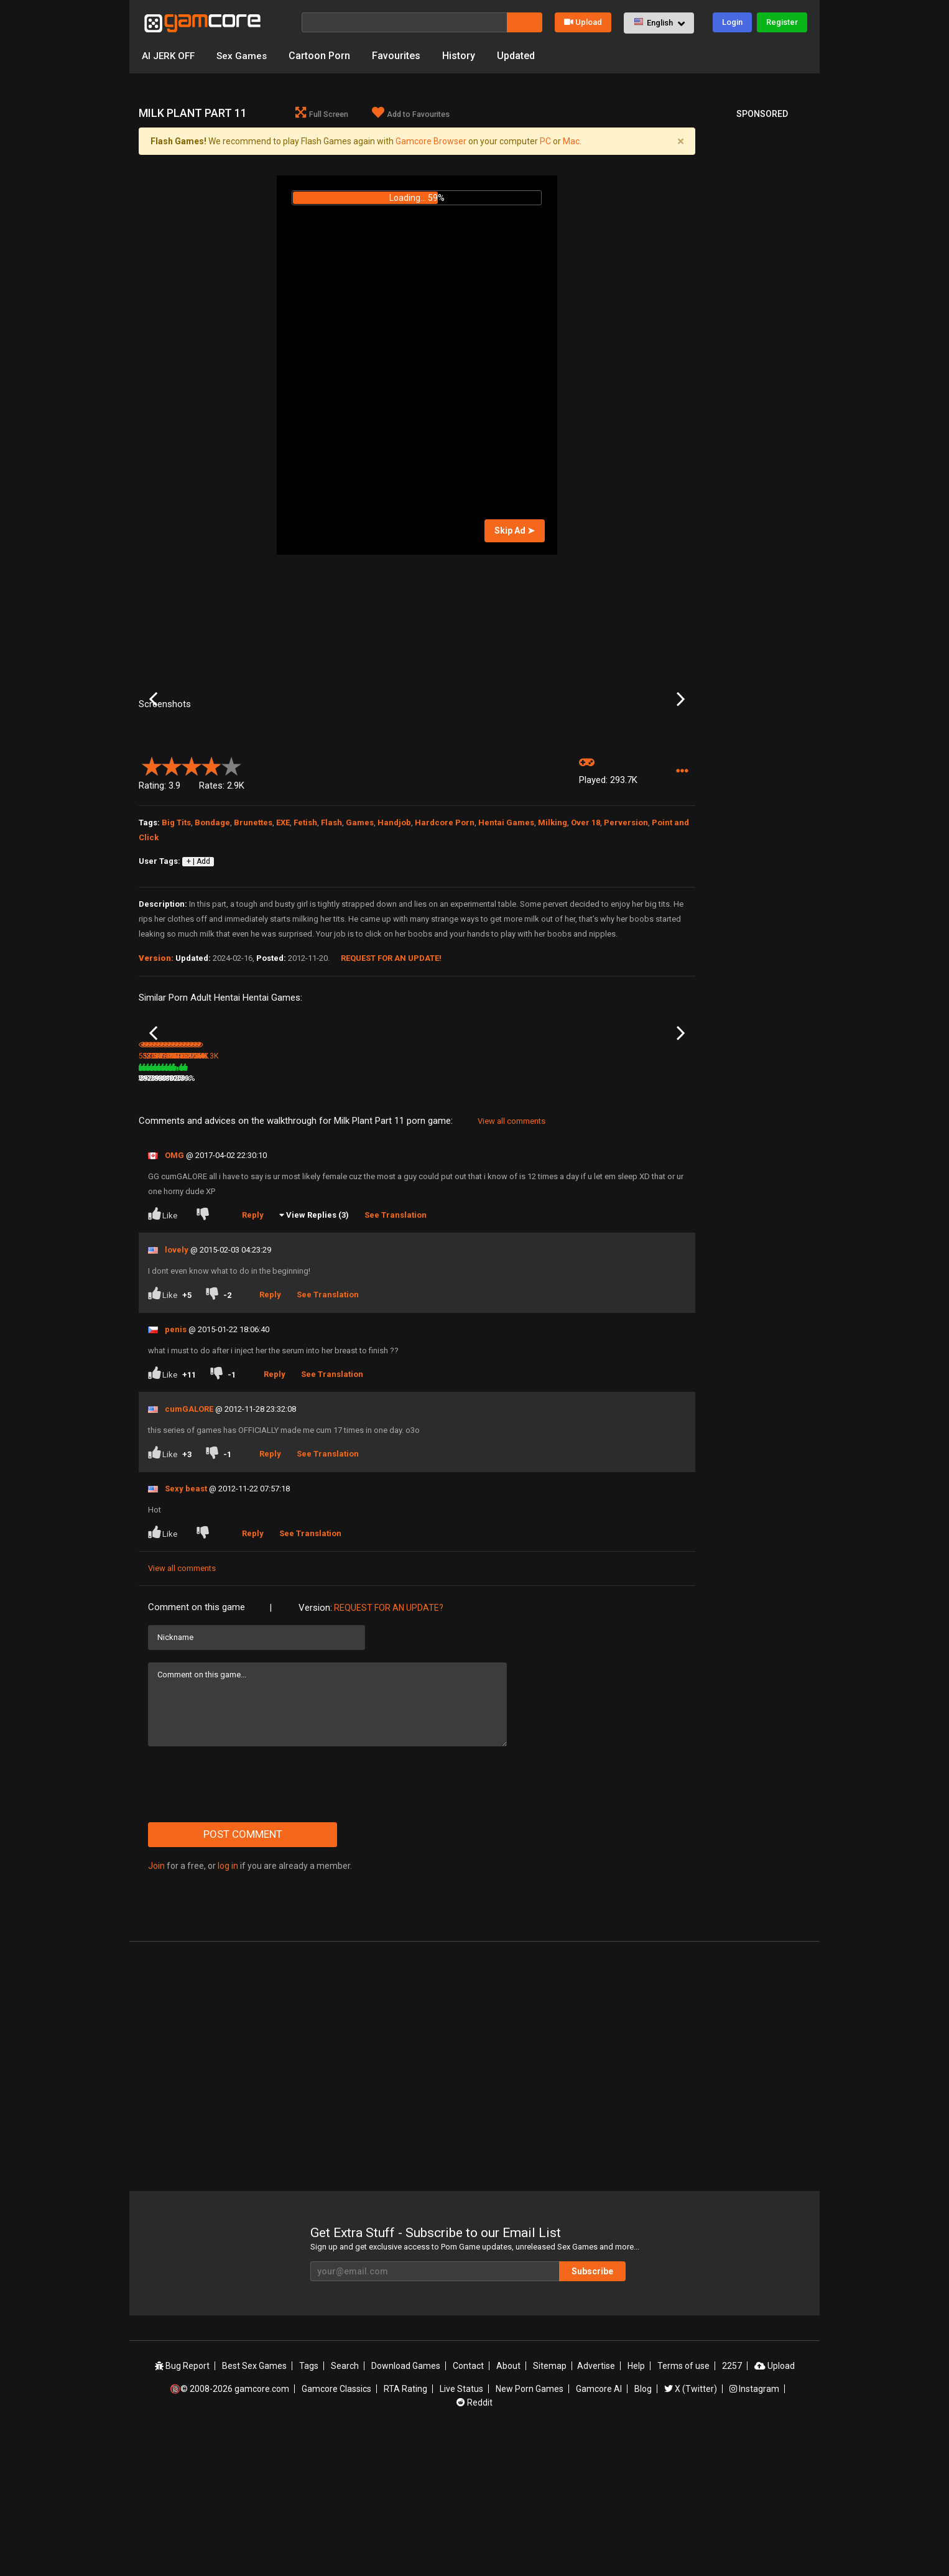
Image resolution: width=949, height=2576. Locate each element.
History (462, 56)
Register (782, 22)
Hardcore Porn (444, 923)
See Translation (395, 1352)
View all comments (511, 1258)
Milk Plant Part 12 (261, 1199)
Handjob (394, 923)
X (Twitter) (690, 2527)
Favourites (400, 56)
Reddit (474, 2540)
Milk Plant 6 (625, 1199)
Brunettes (253, 923)
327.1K (437, 1216)
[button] (659, 23)
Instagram (754, 2527)
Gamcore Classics (336, 2527)
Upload (583, 22)
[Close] (680, 141)
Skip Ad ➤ (514, 530)
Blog (643, 2527)
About (508, 2504)
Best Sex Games (254, 2504)
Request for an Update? (388, 1745)
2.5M (340, 1216)
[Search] (404, 22)
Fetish (305, 923)
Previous (153, 749)
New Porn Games (529, 2527)
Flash (331, 923)
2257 (732, 2504)
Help (636, 2504)
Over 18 (585, 923)
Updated (520, 56)
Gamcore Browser (431, 141)
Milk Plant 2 (532, 1199)
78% (496, 1216)
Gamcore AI (599, 2527)
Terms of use (683, 2504)
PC (545, 141)
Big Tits (176, 923)
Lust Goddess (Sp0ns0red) (349, 1200)
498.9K (624, 1216)
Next (680, 749)
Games (360, 923)
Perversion (626, 923)
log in (228, 2003)
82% (215, 1216)
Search (345, 2504)
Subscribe (592, 2409)
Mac (571, 141)
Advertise (596, 2504)
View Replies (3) (317, 1352)
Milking (552, 923)
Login (732, 22)
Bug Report (182, 2504)
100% (400, 1216)
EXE (283, 923)
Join (156, 2003)
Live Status (461, 2527)
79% (309, 1216)
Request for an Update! (391, 1058)
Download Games (405, 2504)
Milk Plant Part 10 (448, 1199)
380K (247, 1216)
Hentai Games (506, 923)
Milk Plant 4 (158, 1199)
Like (163, 1351)
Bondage (212, 923)
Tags (308, 2504)
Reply (253, 1352)
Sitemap (550, 2504)
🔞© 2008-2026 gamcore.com (229, 2527)
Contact (468, 2504)
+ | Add (198, 962)
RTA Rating (405, 2527)
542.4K (531, 1216)
